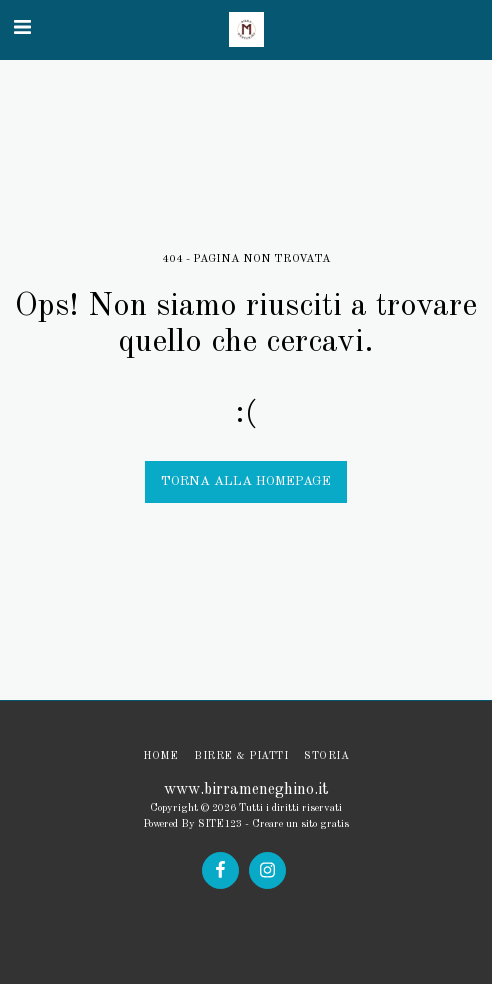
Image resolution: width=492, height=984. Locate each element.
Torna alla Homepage (246, 481)
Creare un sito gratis (300, 824)
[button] (22, 29)
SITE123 (220, 824)
